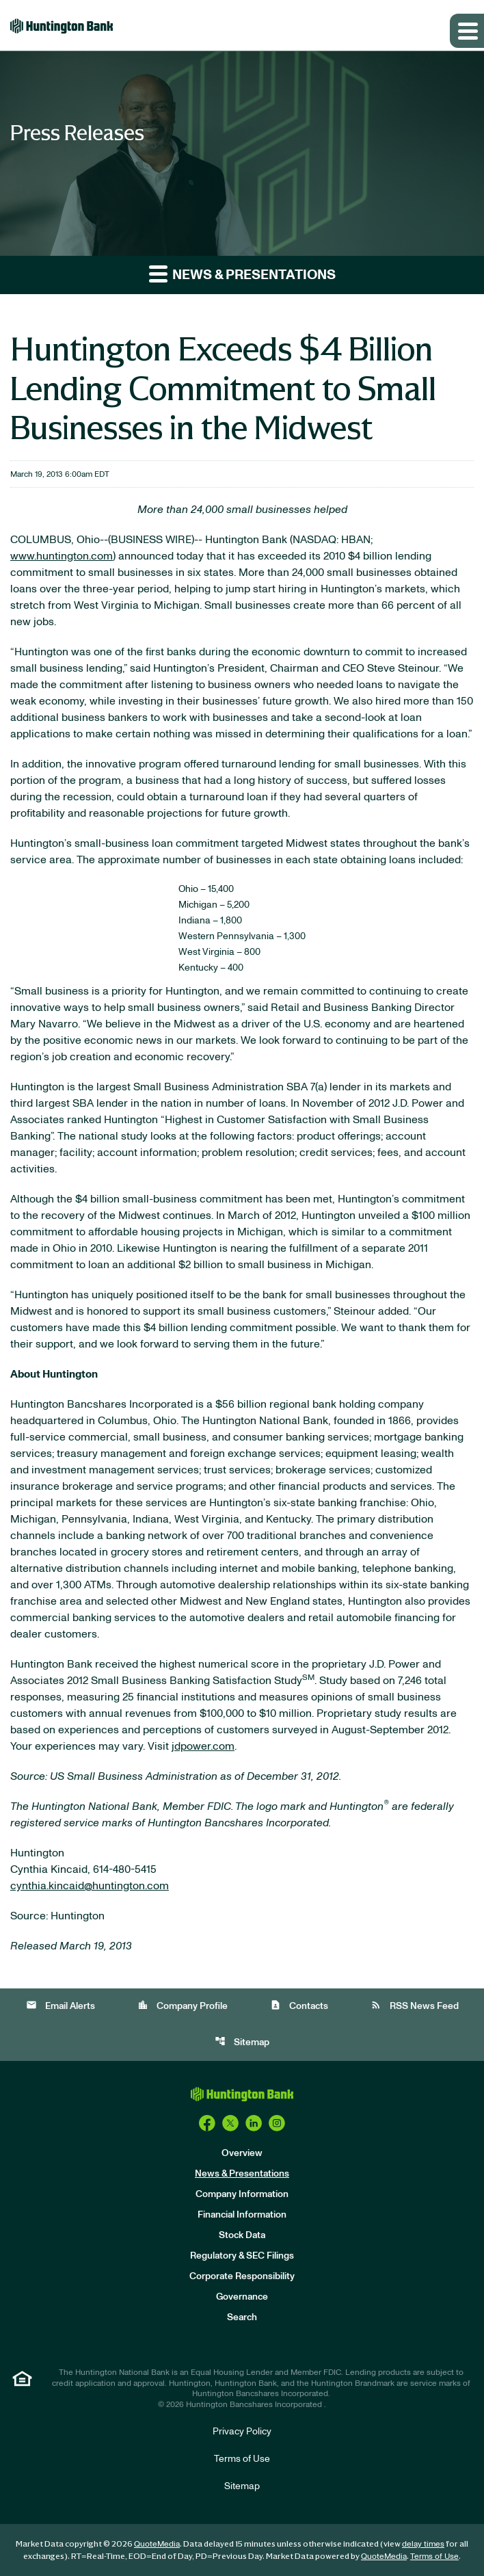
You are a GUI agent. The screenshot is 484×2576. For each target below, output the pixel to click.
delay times (423, 2544)
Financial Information (242, 2215)
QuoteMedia (157, 2544)
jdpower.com (203, 1746)
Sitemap (242, 2041)
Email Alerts (60, 2005)
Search (242, 2317)
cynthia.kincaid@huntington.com (89, 1885)
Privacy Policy (242, 2431)
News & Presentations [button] (242, 273)
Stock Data (242, 2235)
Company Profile (182, 2005)
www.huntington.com (61, 556)
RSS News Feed (415, 2005)
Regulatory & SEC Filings (242, 2256)
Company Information (242, 2194)
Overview (242, 2153)
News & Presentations (242, 2174)
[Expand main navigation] (467, 31)
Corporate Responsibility (242, 2276)
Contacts (299, 2005)
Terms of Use (242, 2459)
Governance (242, 2297)
